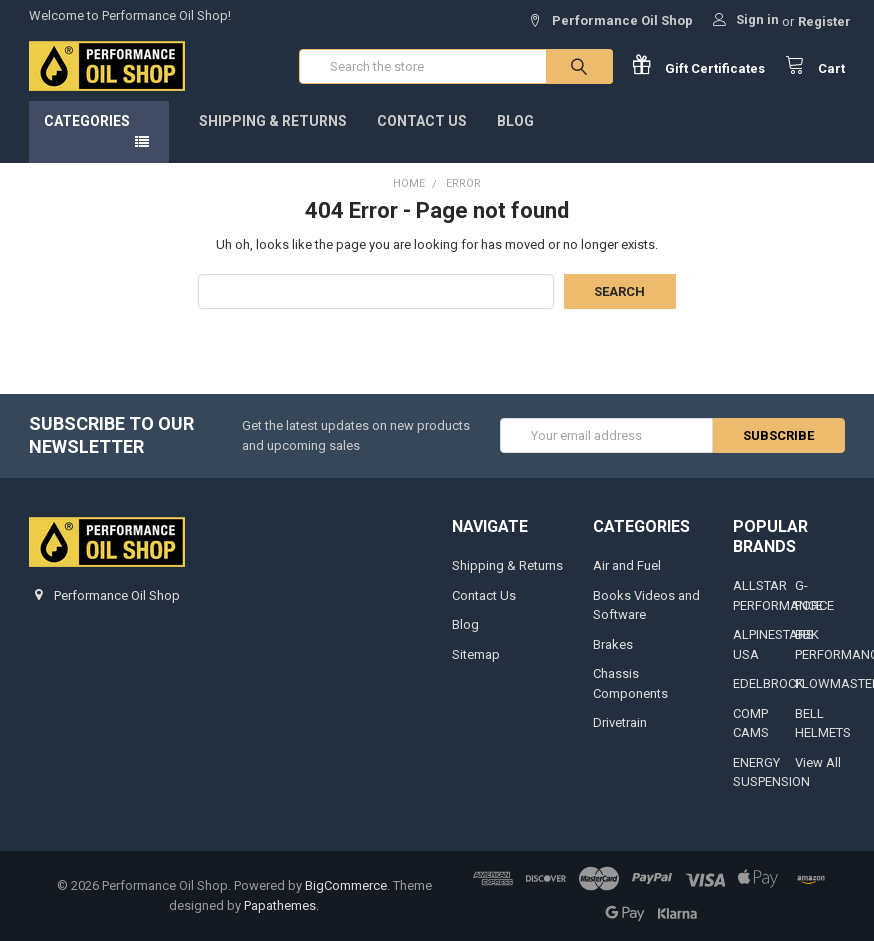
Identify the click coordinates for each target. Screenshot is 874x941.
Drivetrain (620, 722)
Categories (87, 121)
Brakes (613, 644)
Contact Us (422, 121)
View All (818, 762)
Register (824, 21)
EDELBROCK (768, 683)
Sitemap (476, 654)
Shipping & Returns (273, 121)
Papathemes (280, 905)
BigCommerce (346, 885)
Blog (515, 121)
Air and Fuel (627, 565)
